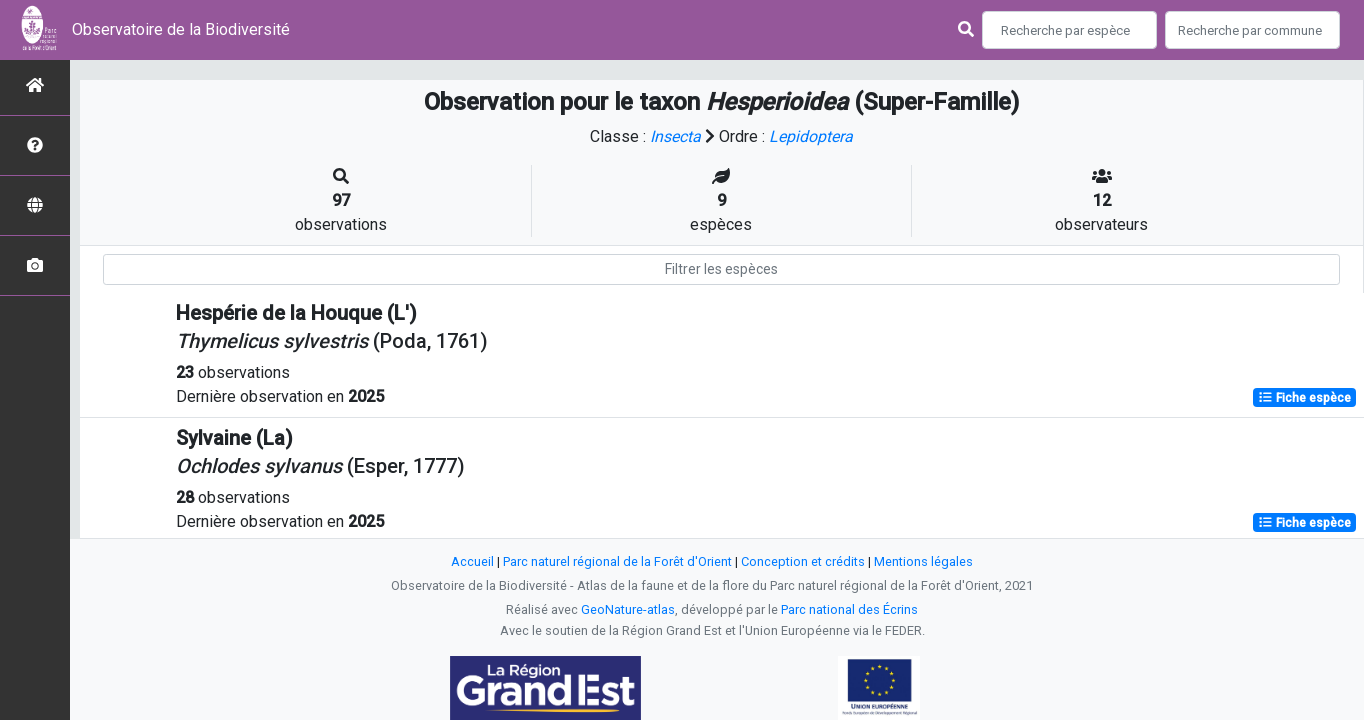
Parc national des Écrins (849, 609)
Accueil (472, 561)
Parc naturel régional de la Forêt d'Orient (617, 561)
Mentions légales (923, 561)
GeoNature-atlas (628, 609)
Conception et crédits (803, 561)
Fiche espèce (1304, 398)
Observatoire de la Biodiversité (181, 29)
